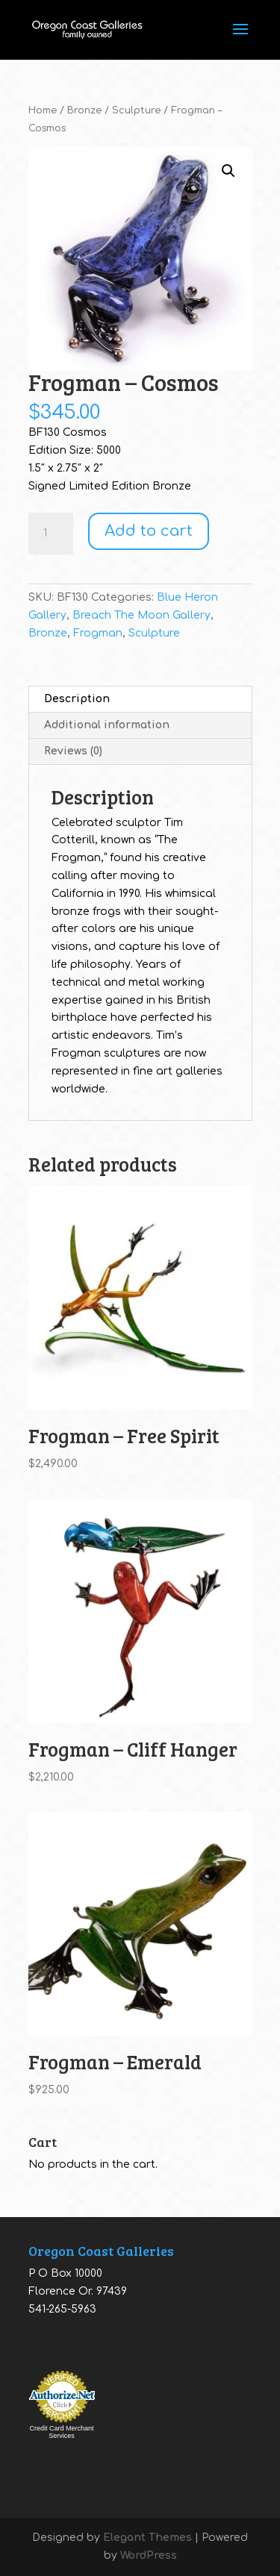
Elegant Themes (147, 2537)
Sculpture (136, 110)
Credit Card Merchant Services (61, 2432)
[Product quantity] (50, 533)
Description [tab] (77, 698)
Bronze (84, 110)
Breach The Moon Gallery (141, 615)
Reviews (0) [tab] (73, 751)
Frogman (97, 633)
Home (42, 110)
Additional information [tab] (106, 725)
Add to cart (149, 531)
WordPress (148, 2555)
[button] (228, 170)
